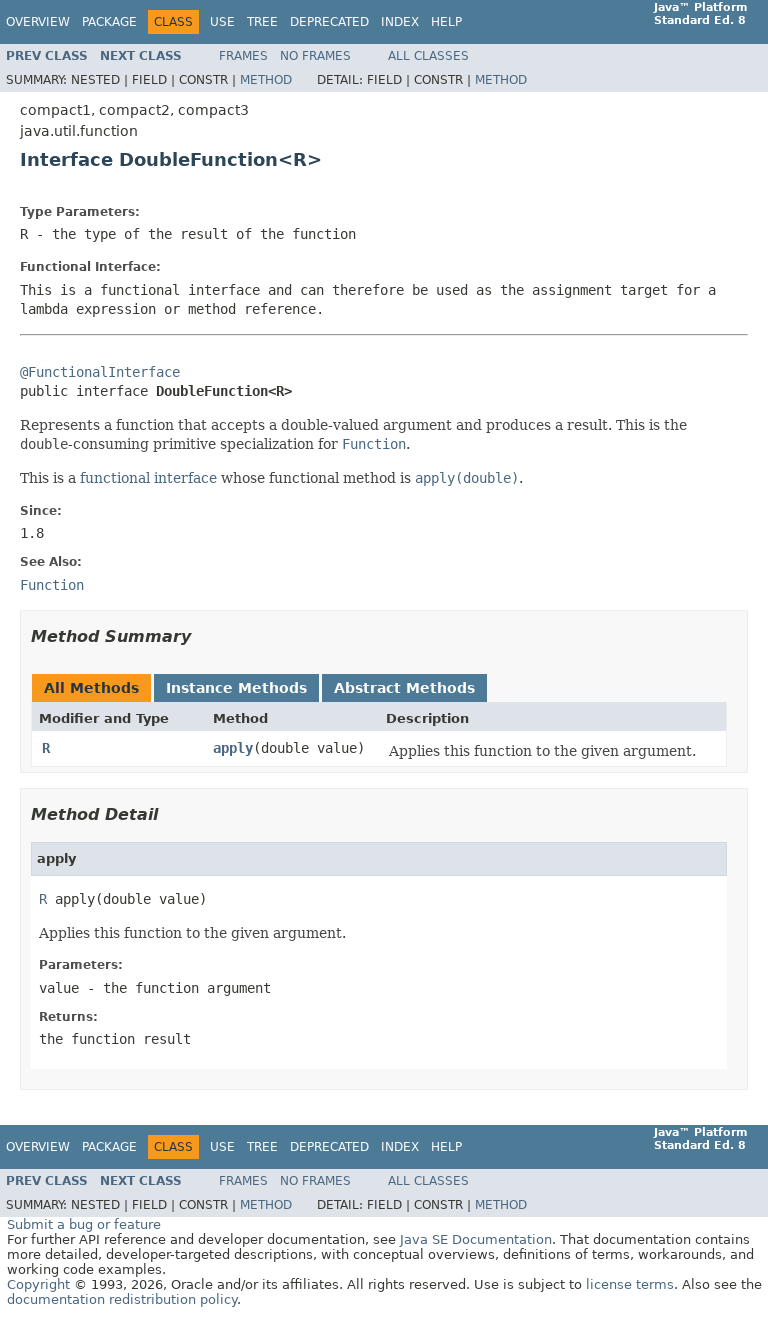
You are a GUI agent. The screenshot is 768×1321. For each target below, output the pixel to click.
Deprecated (329, 22)
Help (446, 22)
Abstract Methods (404, 688)
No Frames (315, 56)
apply (233, 748)
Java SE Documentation (476, 1239)
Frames (243, 56)
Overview (38, 22)
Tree (262, 22)
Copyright (38, 1284)
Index (400, 22)
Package (109, 22)
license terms (630, 1284)
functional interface (148, 478)
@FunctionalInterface (100, 372)
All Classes (428, 56)
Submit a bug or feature (84, 1224)
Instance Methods (236, 688)
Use (222, 22)
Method (266, 80)
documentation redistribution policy (122, 1299)
